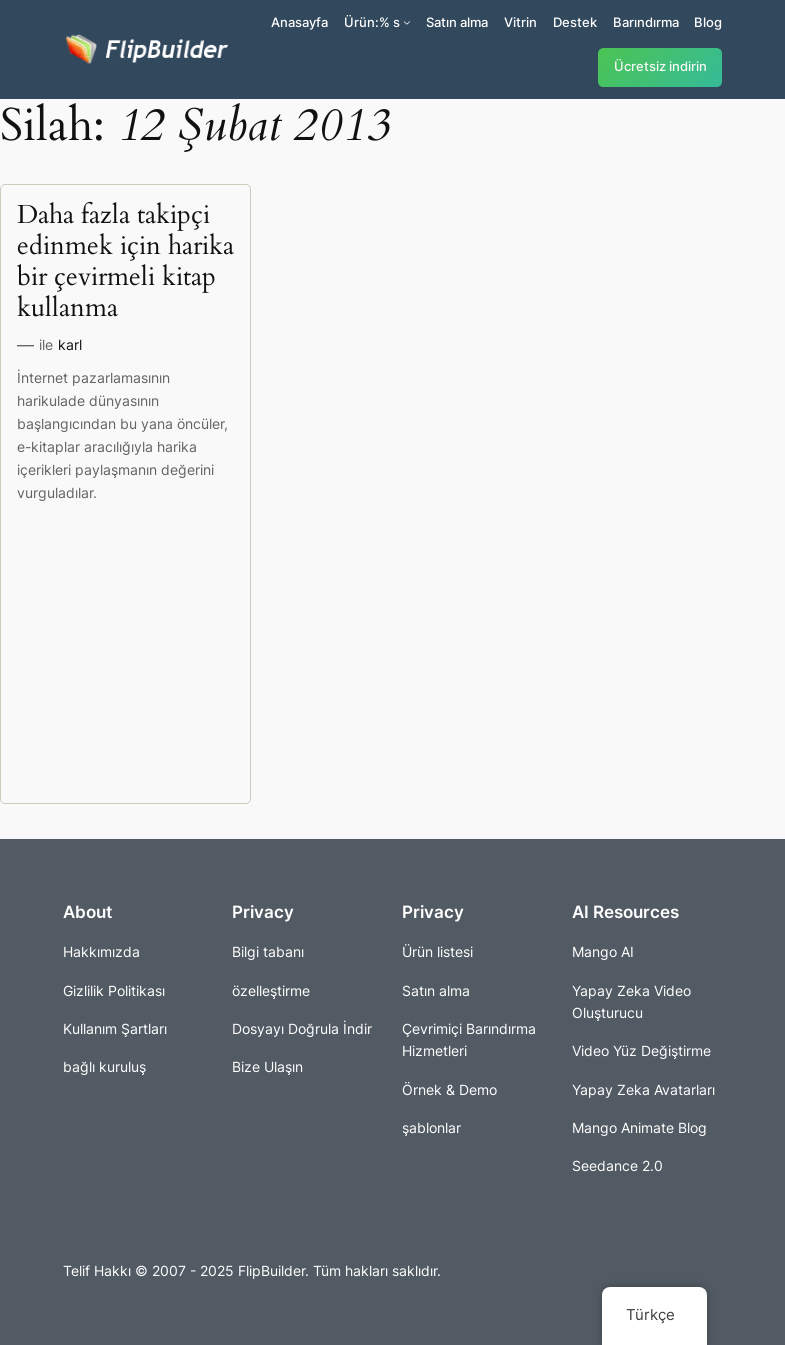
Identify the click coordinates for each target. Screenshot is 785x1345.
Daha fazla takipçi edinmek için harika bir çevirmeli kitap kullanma (125, 262)
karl (70, 344)
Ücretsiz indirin (660, 66)
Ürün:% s (372, 22)
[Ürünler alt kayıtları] (407, 22)
